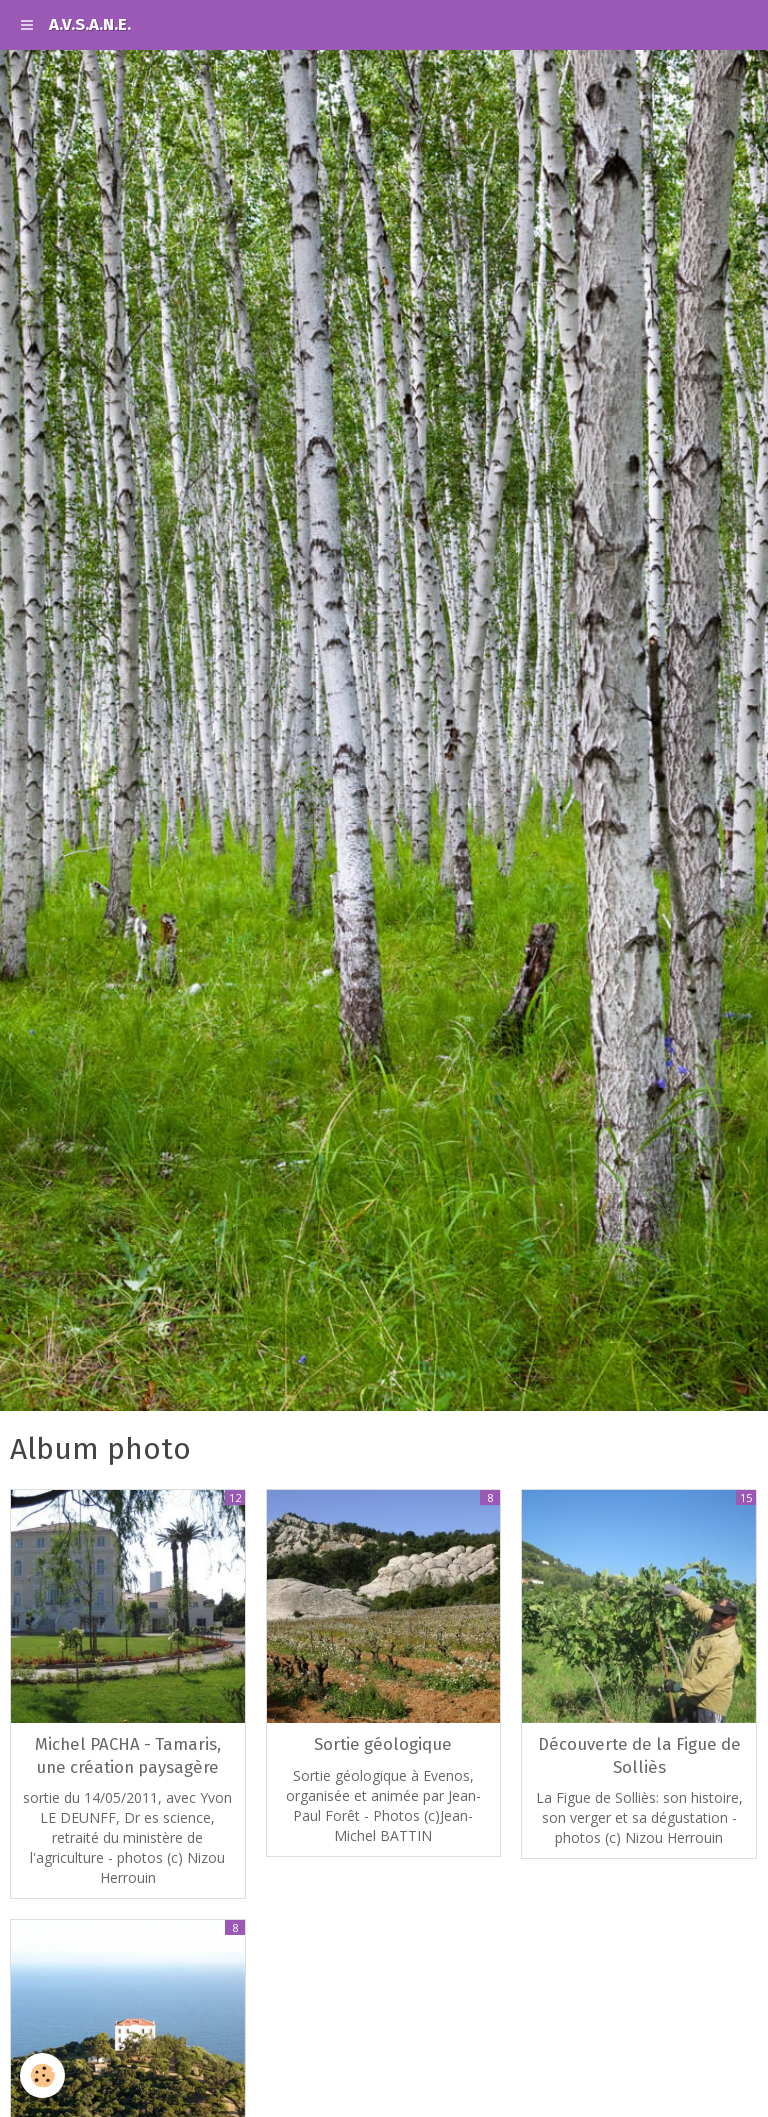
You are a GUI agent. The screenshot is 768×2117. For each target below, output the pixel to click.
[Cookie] (42, 2075)
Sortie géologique (383, 1745)
